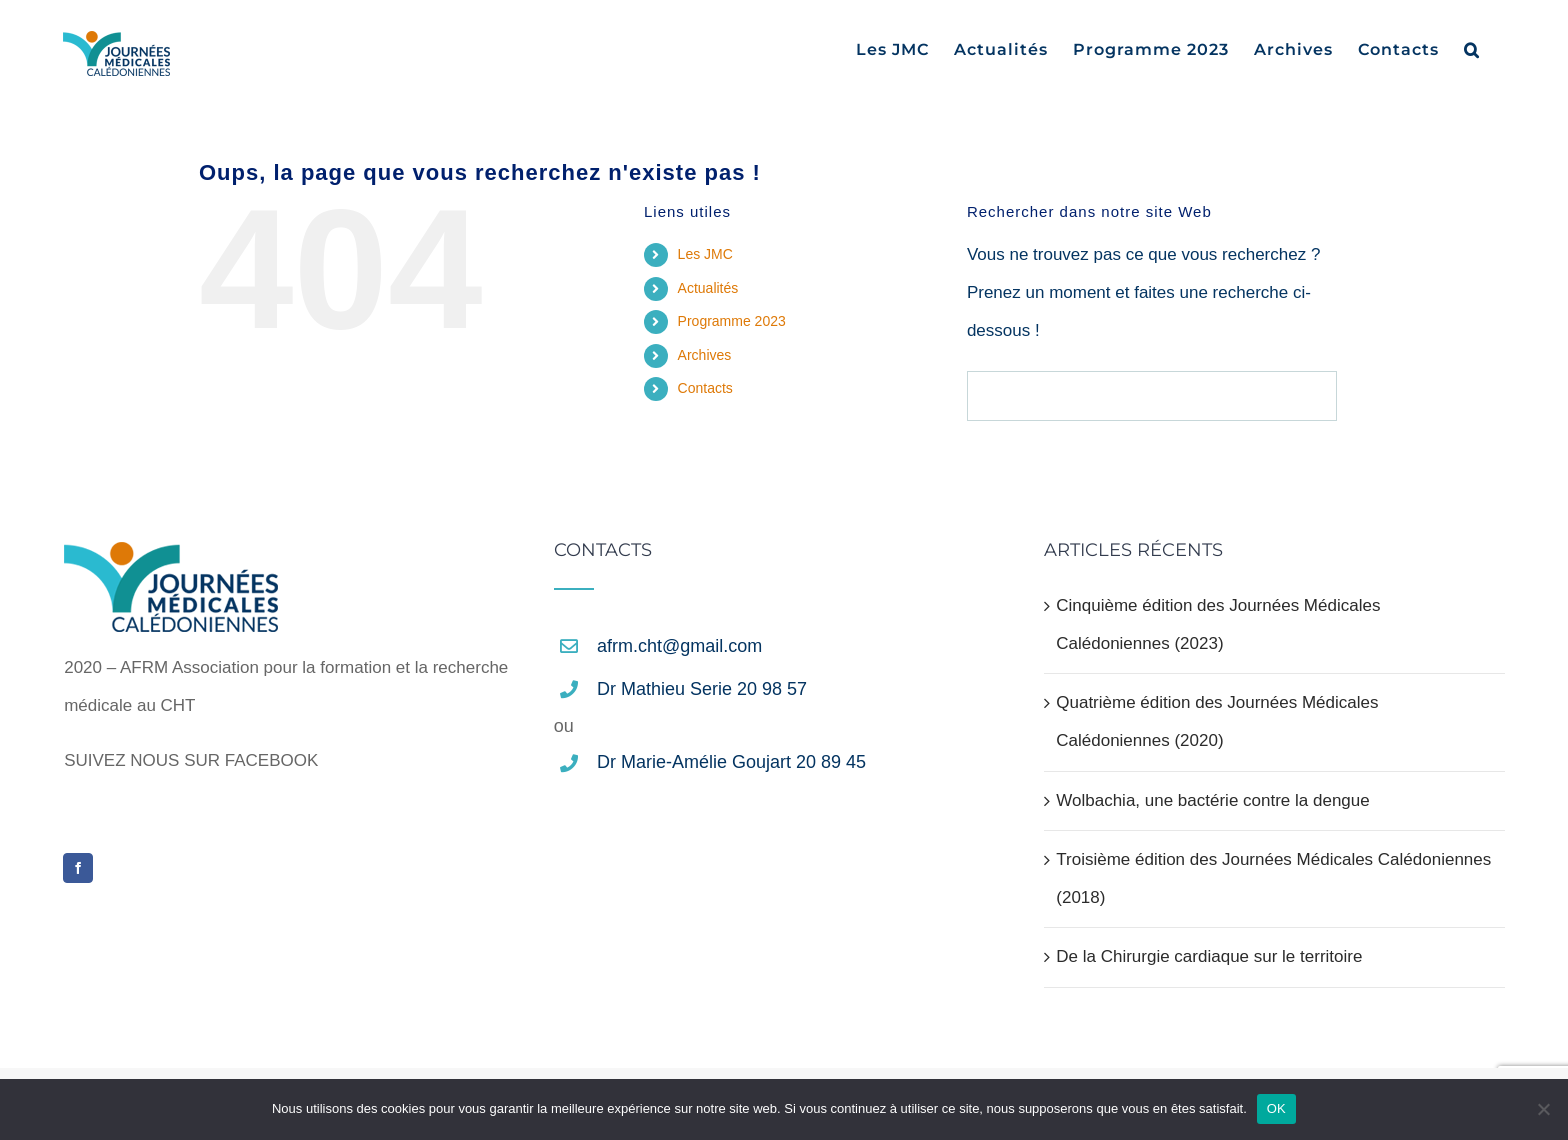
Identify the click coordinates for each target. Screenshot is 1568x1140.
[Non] (1543, 1109)
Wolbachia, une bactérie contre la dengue (1212, 800)
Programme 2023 (732, 321)
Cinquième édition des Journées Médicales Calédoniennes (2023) (1218, 624)
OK (1276, 1108)
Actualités (708, 288)
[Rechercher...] (1152, 396)
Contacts (705, 388)
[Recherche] (992, 396)
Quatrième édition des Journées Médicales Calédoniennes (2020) (1217, 721)
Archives (705, 355)
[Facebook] (78, 868)
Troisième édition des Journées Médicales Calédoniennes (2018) (1273, 878)
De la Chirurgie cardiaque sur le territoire (1209, 956)
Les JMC (705, 254)
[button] (1472, 50)
